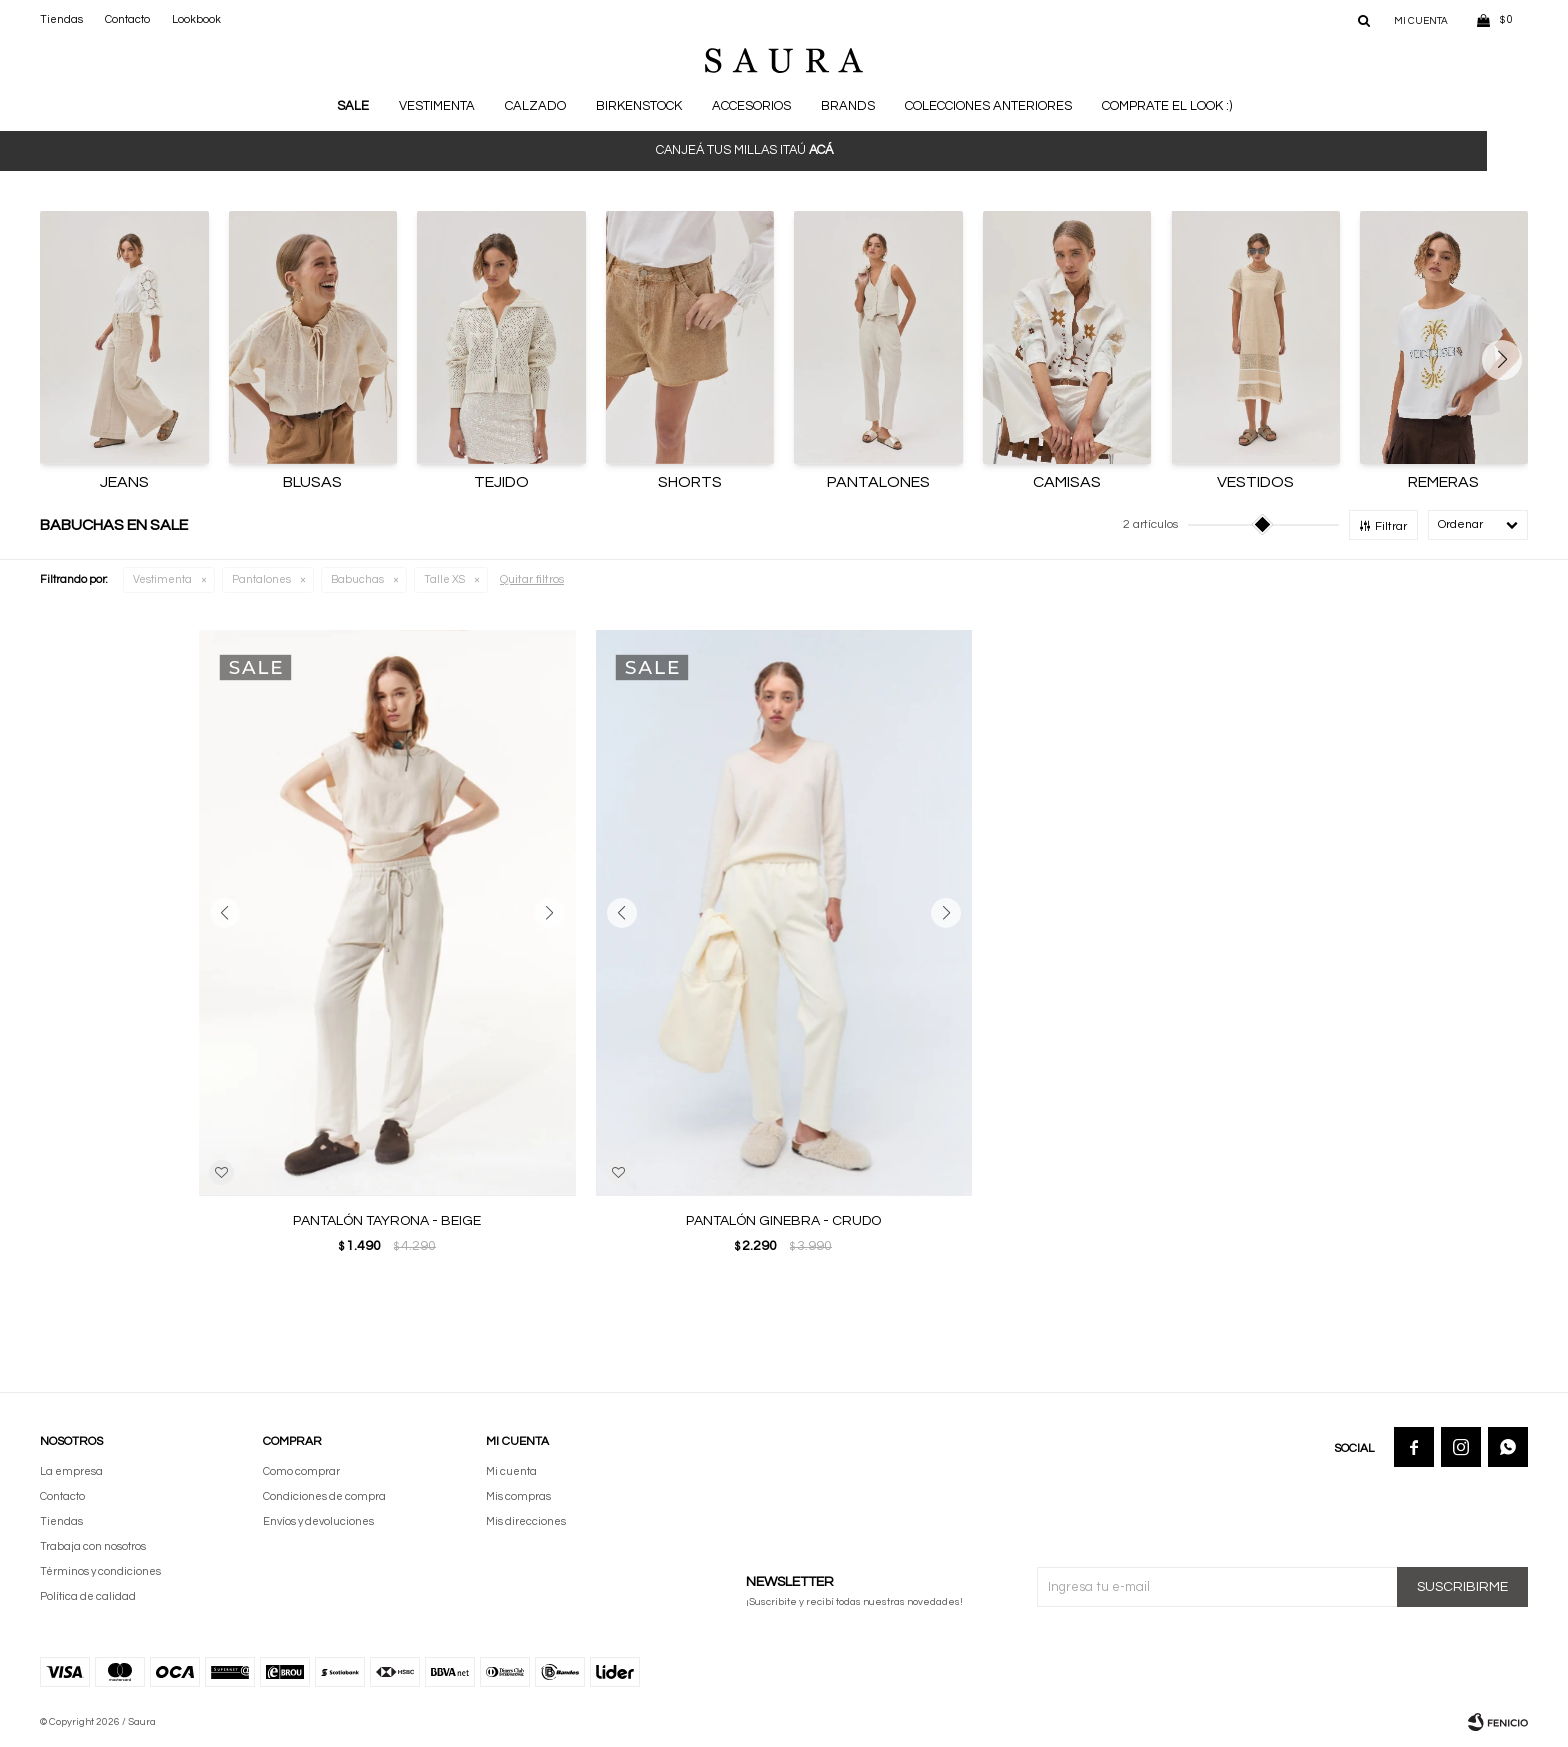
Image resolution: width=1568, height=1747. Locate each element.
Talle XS (444, 579)
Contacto (127, 19)
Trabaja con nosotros (93, 1546)
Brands (848, 106)
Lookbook (196, 19)
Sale (353, 106)
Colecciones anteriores (988, 106)
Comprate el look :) (1167, 106)
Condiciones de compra (324, 1496)
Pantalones (261, 579)
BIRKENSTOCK (639, 106)
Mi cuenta (511, 1471)
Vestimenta (437, 106)
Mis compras (518, 1496)
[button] (1509, 360)
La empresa (71, 1471)
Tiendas (61, 19)
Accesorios (751, 106)
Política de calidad (88, 1596)
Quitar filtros (532, 579)
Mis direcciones (526, 1521)
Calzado (535, 106)
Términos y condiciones (100, 1571)
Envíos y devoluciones (318, 1521)
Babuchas (357, 579)
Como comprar (301, 1471)
